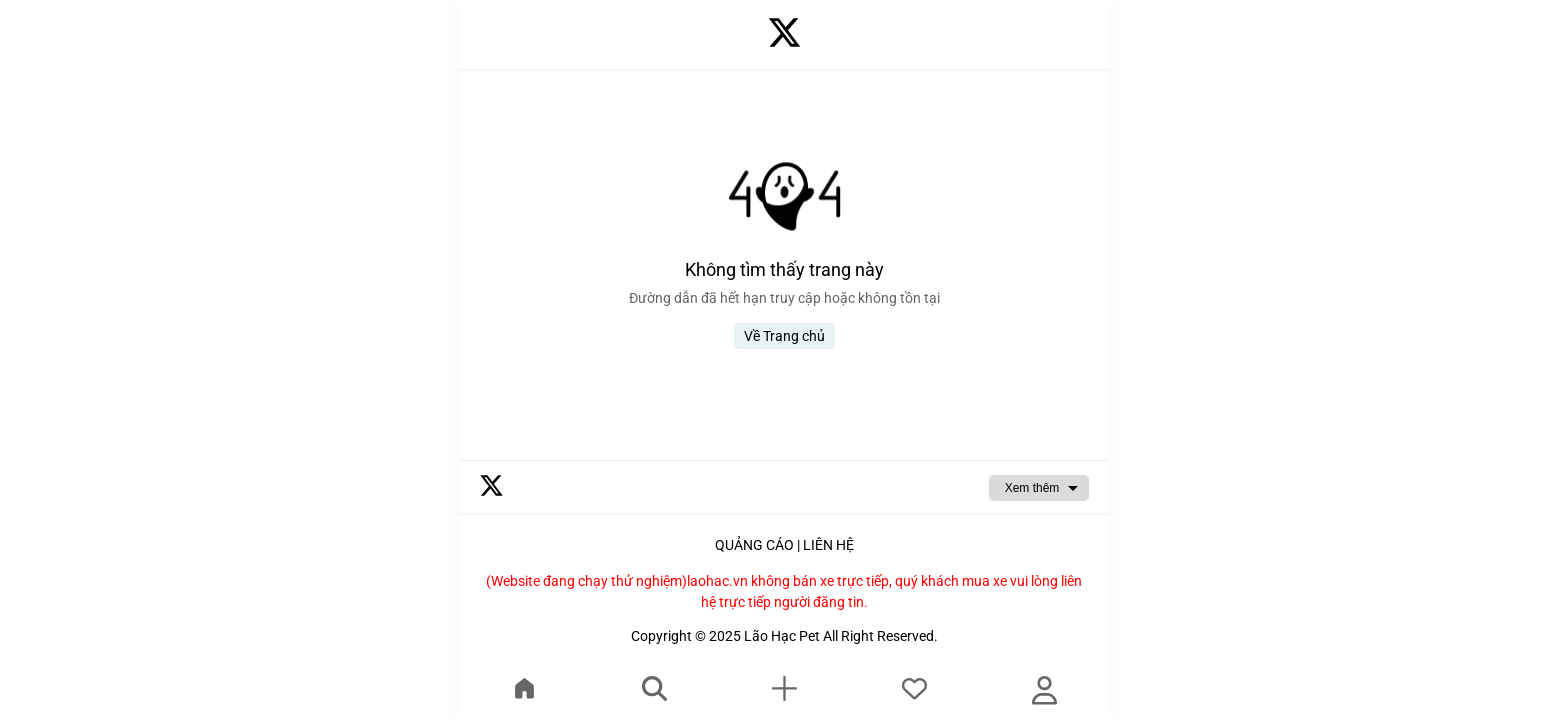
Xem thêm (1032, 488)
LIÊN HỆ (828, 545)
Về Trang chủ (784, 336)
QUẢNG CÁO (754, 545)
